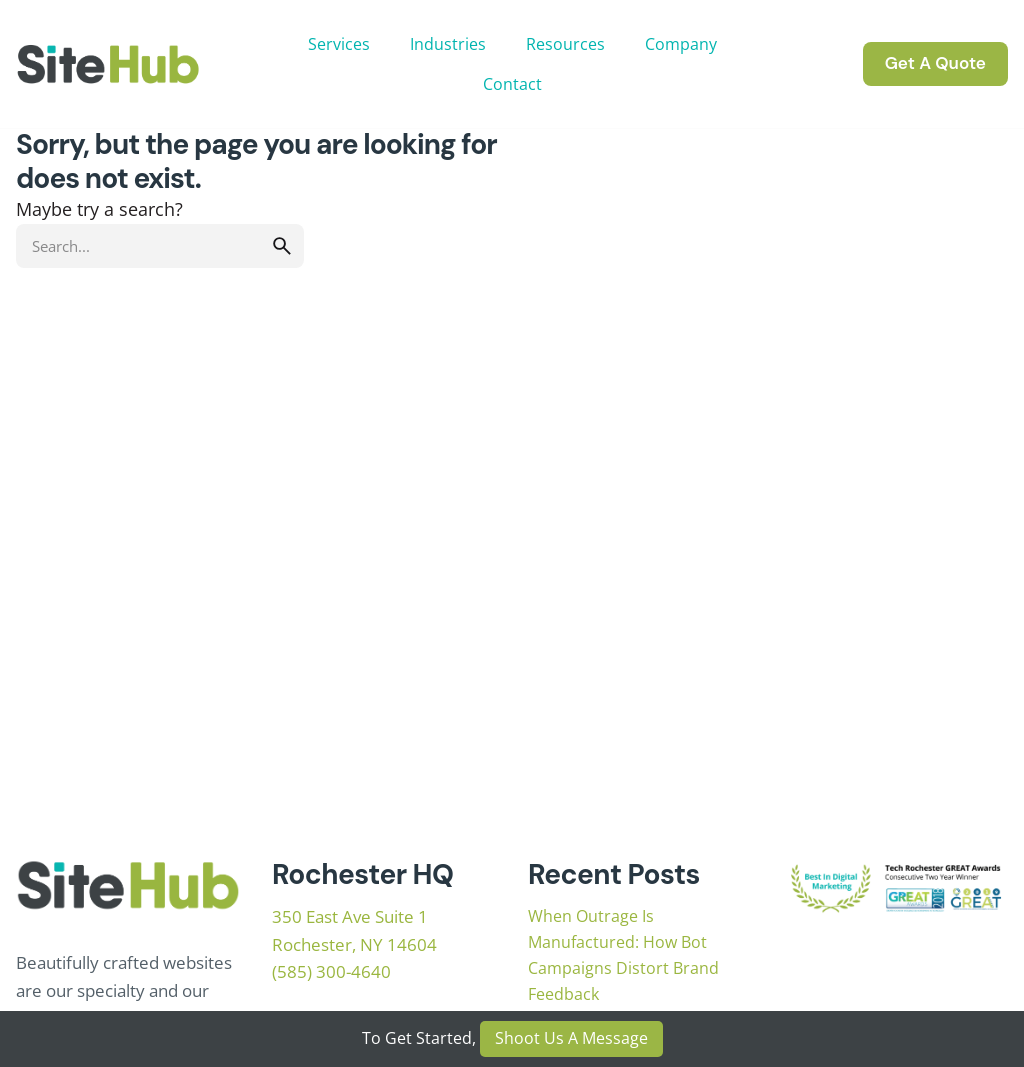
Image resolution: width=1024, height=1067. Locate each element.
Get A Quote (935, 63)
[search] (282, 246)
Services (339, 44)
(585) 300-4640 (331, 971)
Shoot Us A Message (571, 1038)
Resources (565, 44)
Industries (448, 44)
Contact (512, 84)
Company (681, 44)
